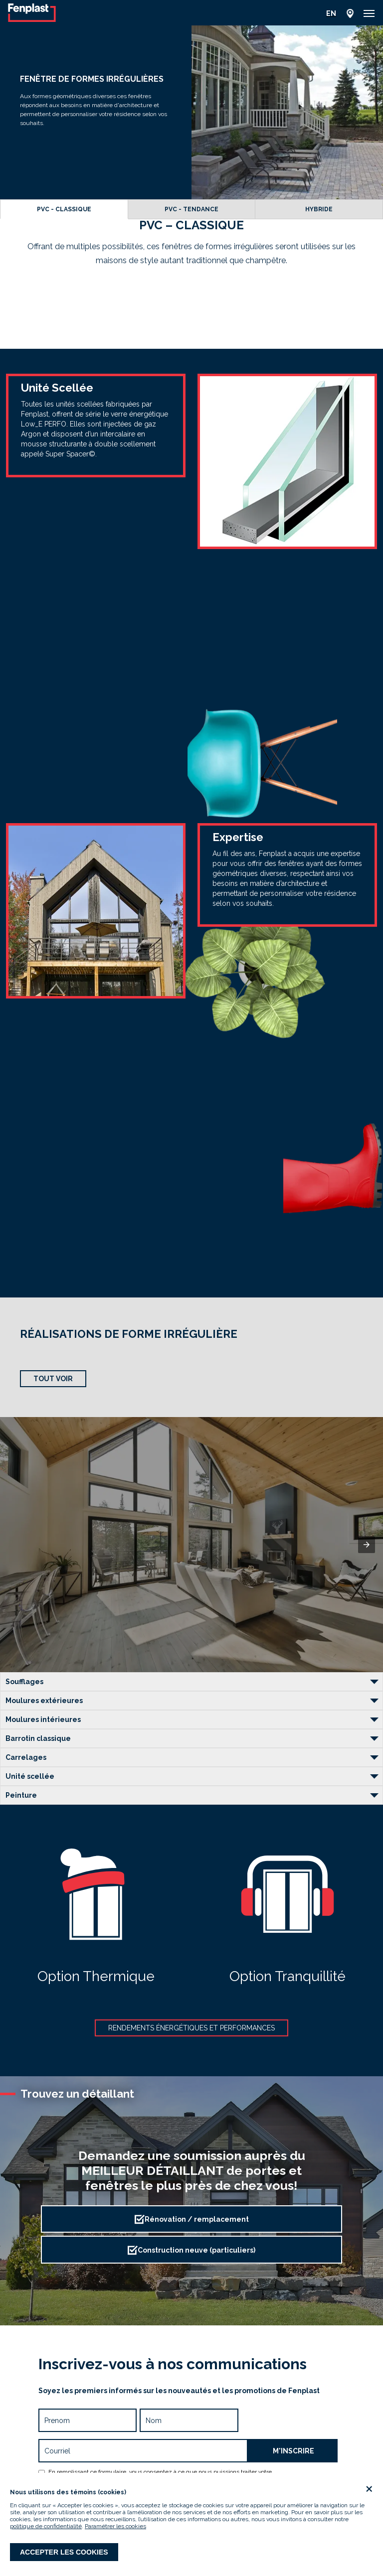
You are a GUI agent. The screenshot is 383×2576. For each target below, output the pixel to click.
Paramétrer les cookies (115, 2526)
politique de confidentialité (46, 2526)
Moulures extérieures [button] (44, 1701)
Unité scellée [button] (29, 1776)
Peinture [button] (21, 1795)
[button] (369, 13)
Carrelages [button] (25, 1757)
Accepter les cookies (64, 2552)
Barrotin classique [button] (38, 1738)
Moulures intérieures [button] (43, 1719)
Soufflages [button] (24, 1682)
